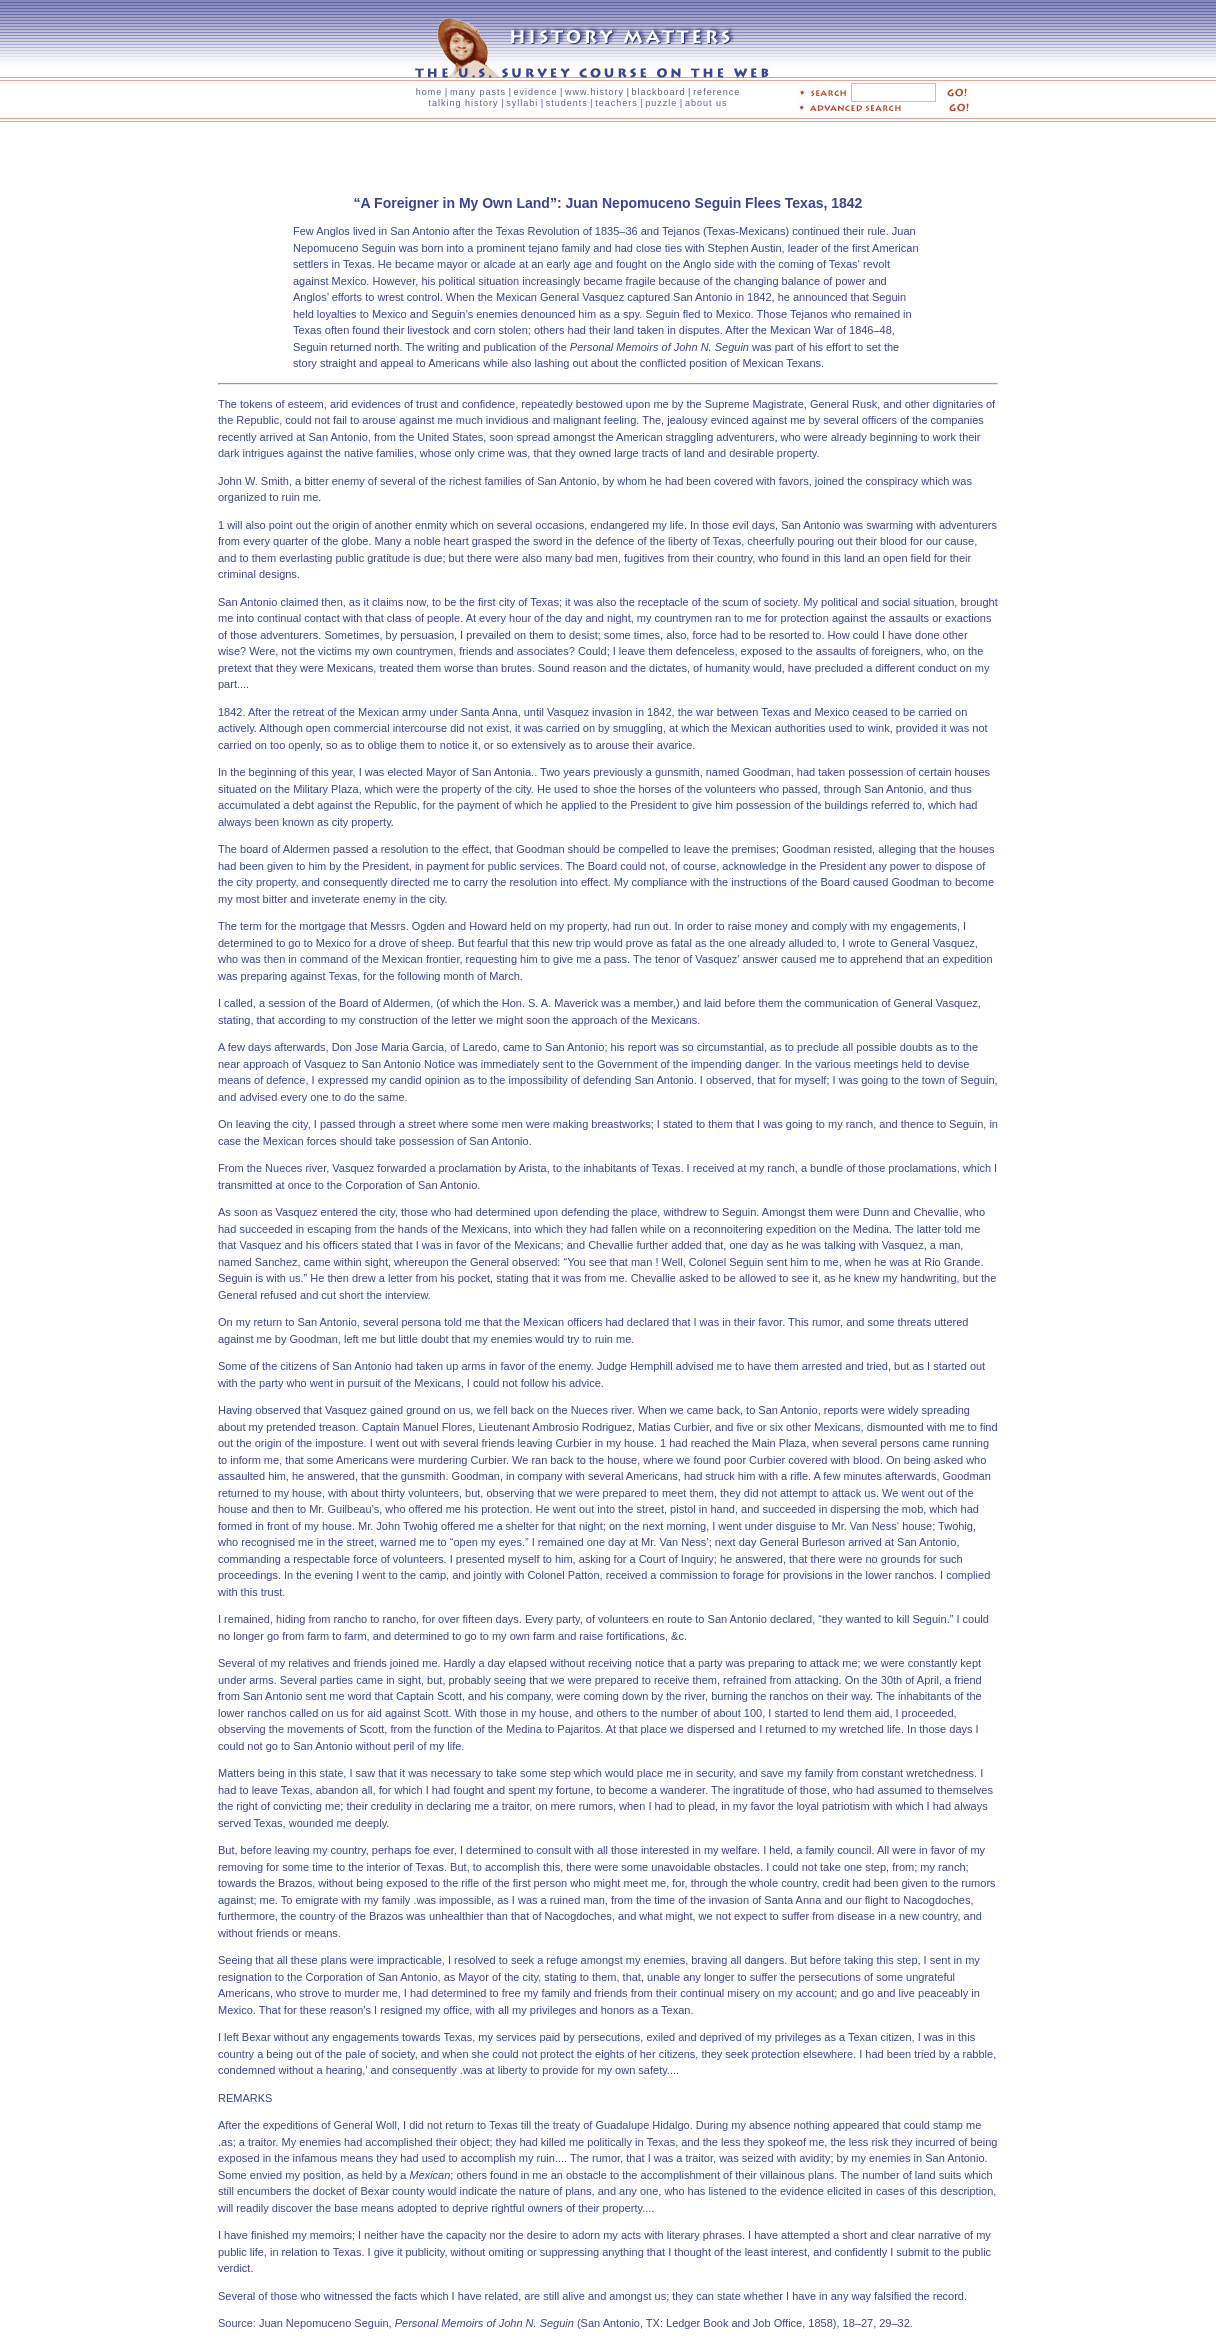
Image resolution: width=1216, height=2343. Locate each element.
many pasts (478, 92)
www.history (594, 92)
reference (716, 92)
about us (706, 103)
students (567, 103)
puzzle (661, 103)
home (429, 92)
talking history (464, 103)
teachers (616, 103)
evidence (535, 92)
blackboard (659, 92)
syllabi (522, 103)
